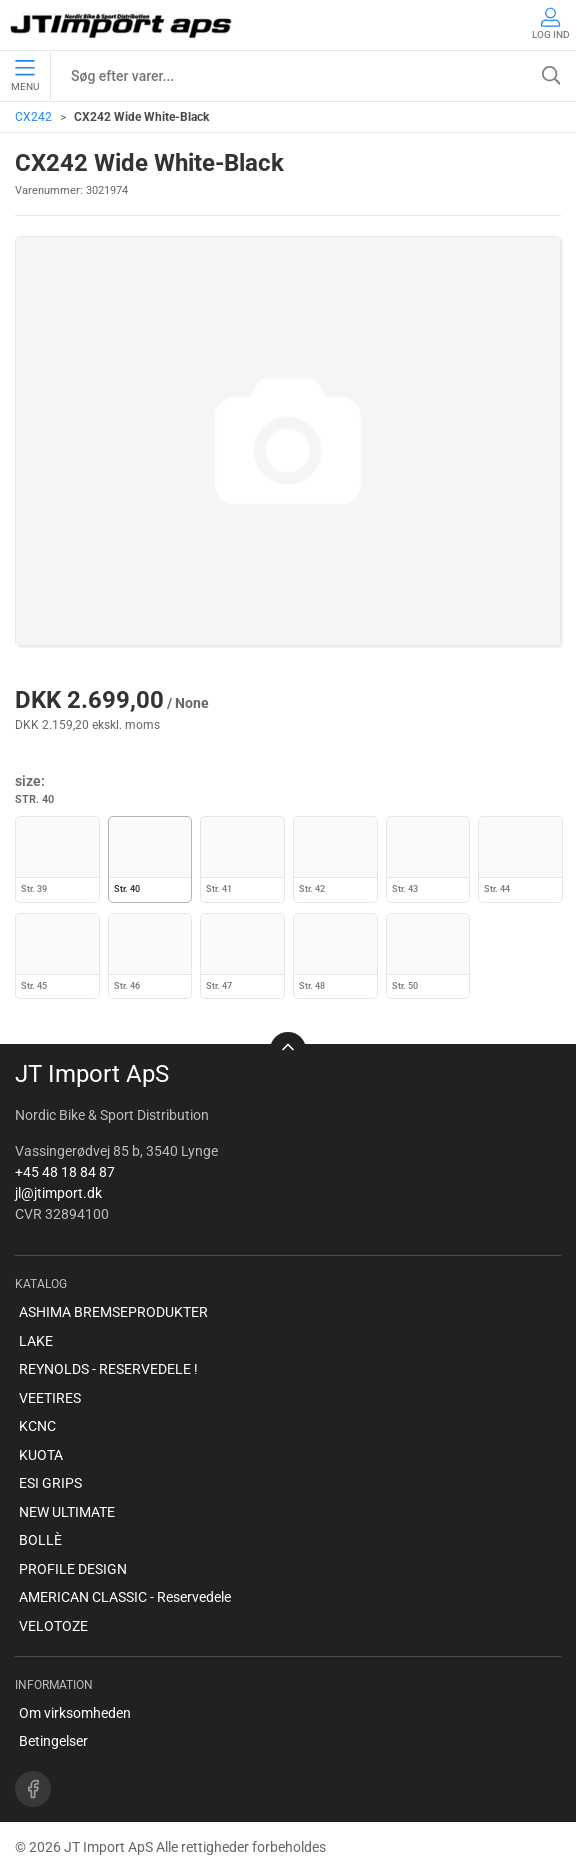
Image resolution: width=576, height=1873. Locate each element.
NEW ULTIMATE (67, 1512)
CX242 (33, 117)
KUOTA (41, 1455)
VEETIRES (50, 1398)
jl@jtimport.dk (58, 1193)
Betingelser (53, 1741)
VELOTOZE (53, 1626)
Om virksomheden (75, 1713)
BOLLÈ (40, 1540)
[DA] (122, 25)
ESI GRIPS (50, 1483)
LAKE (36, 1341)
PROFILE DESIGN (73, 1569)
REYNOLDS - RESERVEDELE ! (108, 1369)
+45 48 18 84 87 (65, 1172)
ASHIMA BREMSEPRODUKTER (113, 1312)
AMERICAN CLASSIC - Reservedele (125, 1597)
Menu (25, 76)
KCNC (37, 1426)
